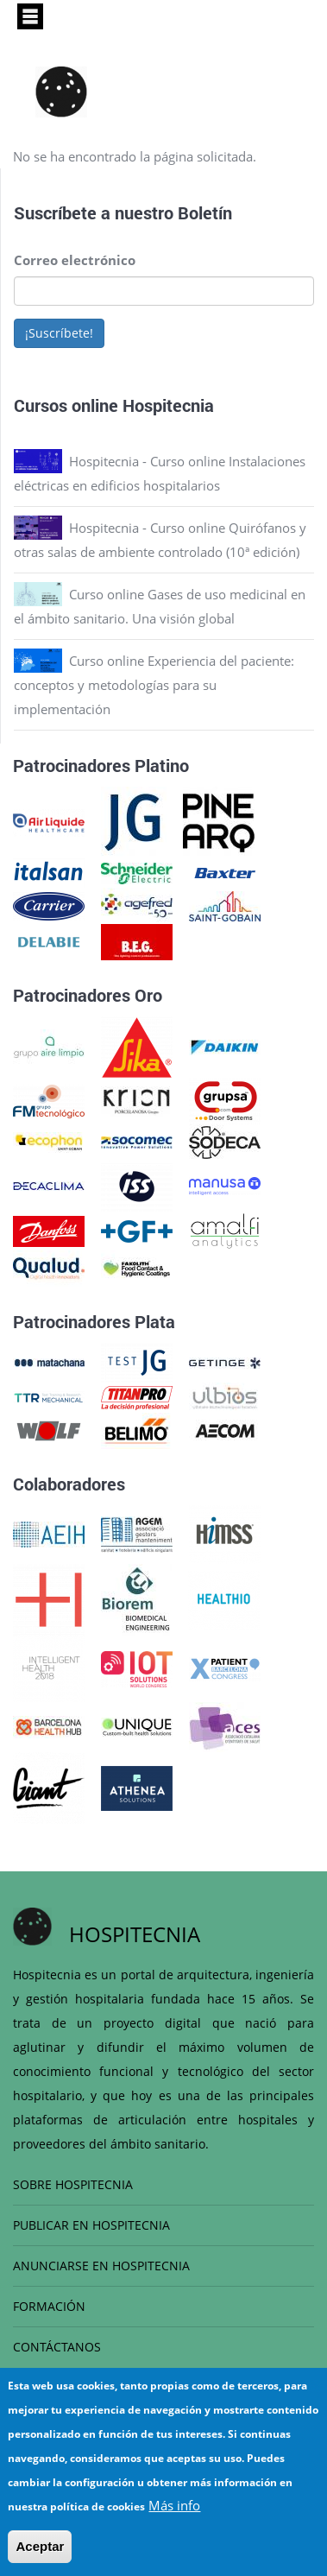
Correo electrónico (74, 260)
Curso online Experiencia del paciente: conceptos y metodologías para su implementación (154, 685)
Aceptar (40, 2546)
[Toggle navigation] (30, 16)
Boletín (205, 212)
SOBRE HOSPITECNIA (73, 2184)
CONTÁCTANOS (57, 2347)
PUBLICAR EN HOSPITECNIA (91, 2225)
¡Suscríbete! (59, 333)
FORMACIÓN (49, 2306)
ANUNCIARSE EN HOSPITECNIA (101, 2265)
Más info (174, 2505)
